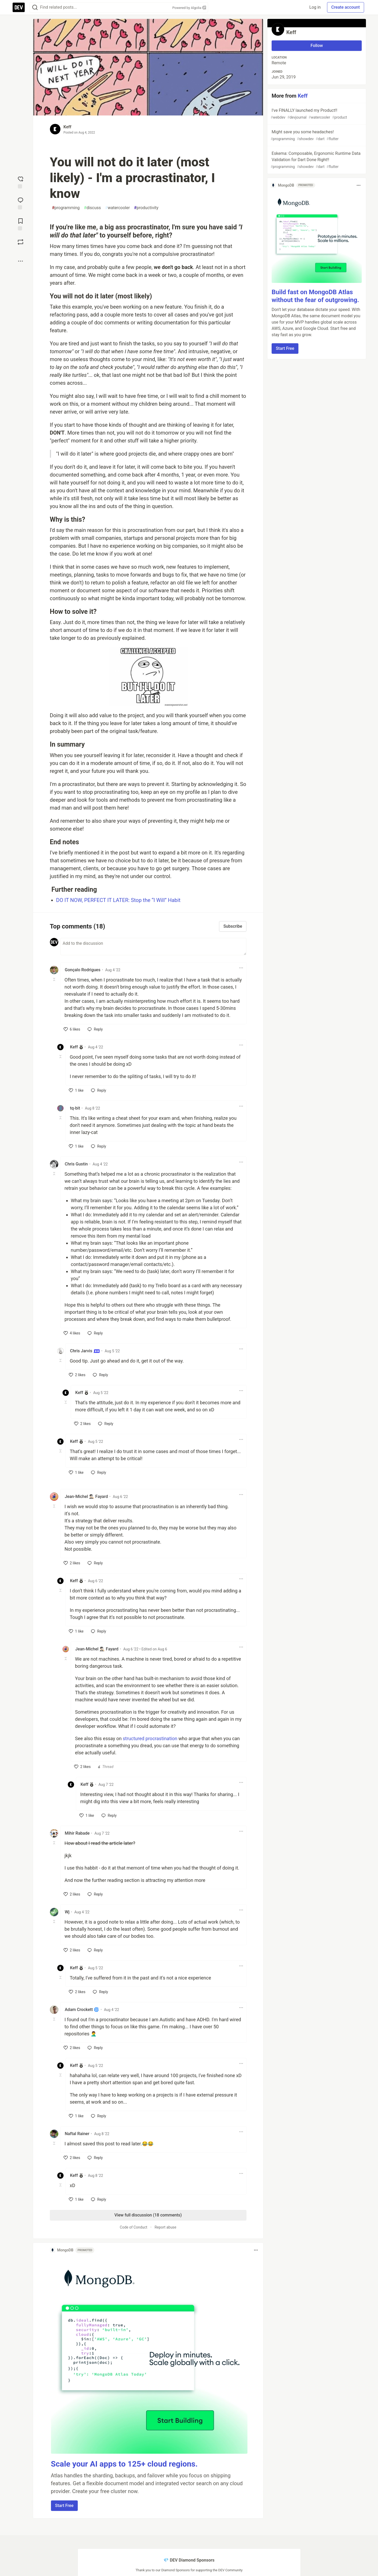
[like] (72, 1029)
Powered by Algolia (189, 8)
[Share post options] (20, 261)
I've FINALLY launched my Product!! (316, 114)
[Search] (35, 7)
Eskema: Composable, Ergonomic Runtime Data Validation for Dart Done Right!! (316, 160)
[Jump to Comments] (20, 202)
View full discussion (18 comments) (148, 2215)
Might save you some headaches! (316, 135)
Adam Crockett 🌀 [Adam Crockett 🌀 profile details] (82, 2009)
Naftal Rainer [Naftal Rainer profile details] (77, 2133)
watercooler (117, 208)
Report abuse (165, 2227)
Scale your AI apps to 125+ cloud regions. (124, 2463)
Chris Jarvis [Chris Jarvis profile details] (85, 1350)
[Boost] (20, 241)
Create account (345, 7)
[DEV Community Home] (18, 7)
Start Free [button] (64, 2505)
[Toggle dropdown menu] (241, 968)
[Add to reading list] (20, 223)
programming (66, 208)
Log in (315, 7)
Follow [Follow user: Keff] (316, 45)
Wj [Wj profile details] (67, 1911)
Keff (67, 126)
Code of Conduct (133, 2227)
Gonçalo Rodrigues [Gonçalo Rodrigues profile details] (83, 969)
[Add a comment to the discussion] (153, 946)
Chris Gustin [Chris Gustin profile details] (76, 1164)
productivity (146, 208)
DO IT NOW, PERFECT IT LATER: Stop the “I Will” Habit (118, 900)
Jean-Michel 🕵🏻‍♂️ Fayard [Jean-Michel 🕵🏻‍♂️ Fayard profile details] (86, 1496)
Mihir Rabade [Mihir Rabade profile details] (77, 1833)
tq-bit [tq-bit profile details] (75, 1108)
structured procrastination (150, 1738)
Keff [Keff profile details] (74, 1046)
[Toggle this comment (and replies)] (54, 979)
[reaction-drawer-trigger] (20, 181)
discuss (92, 208)
